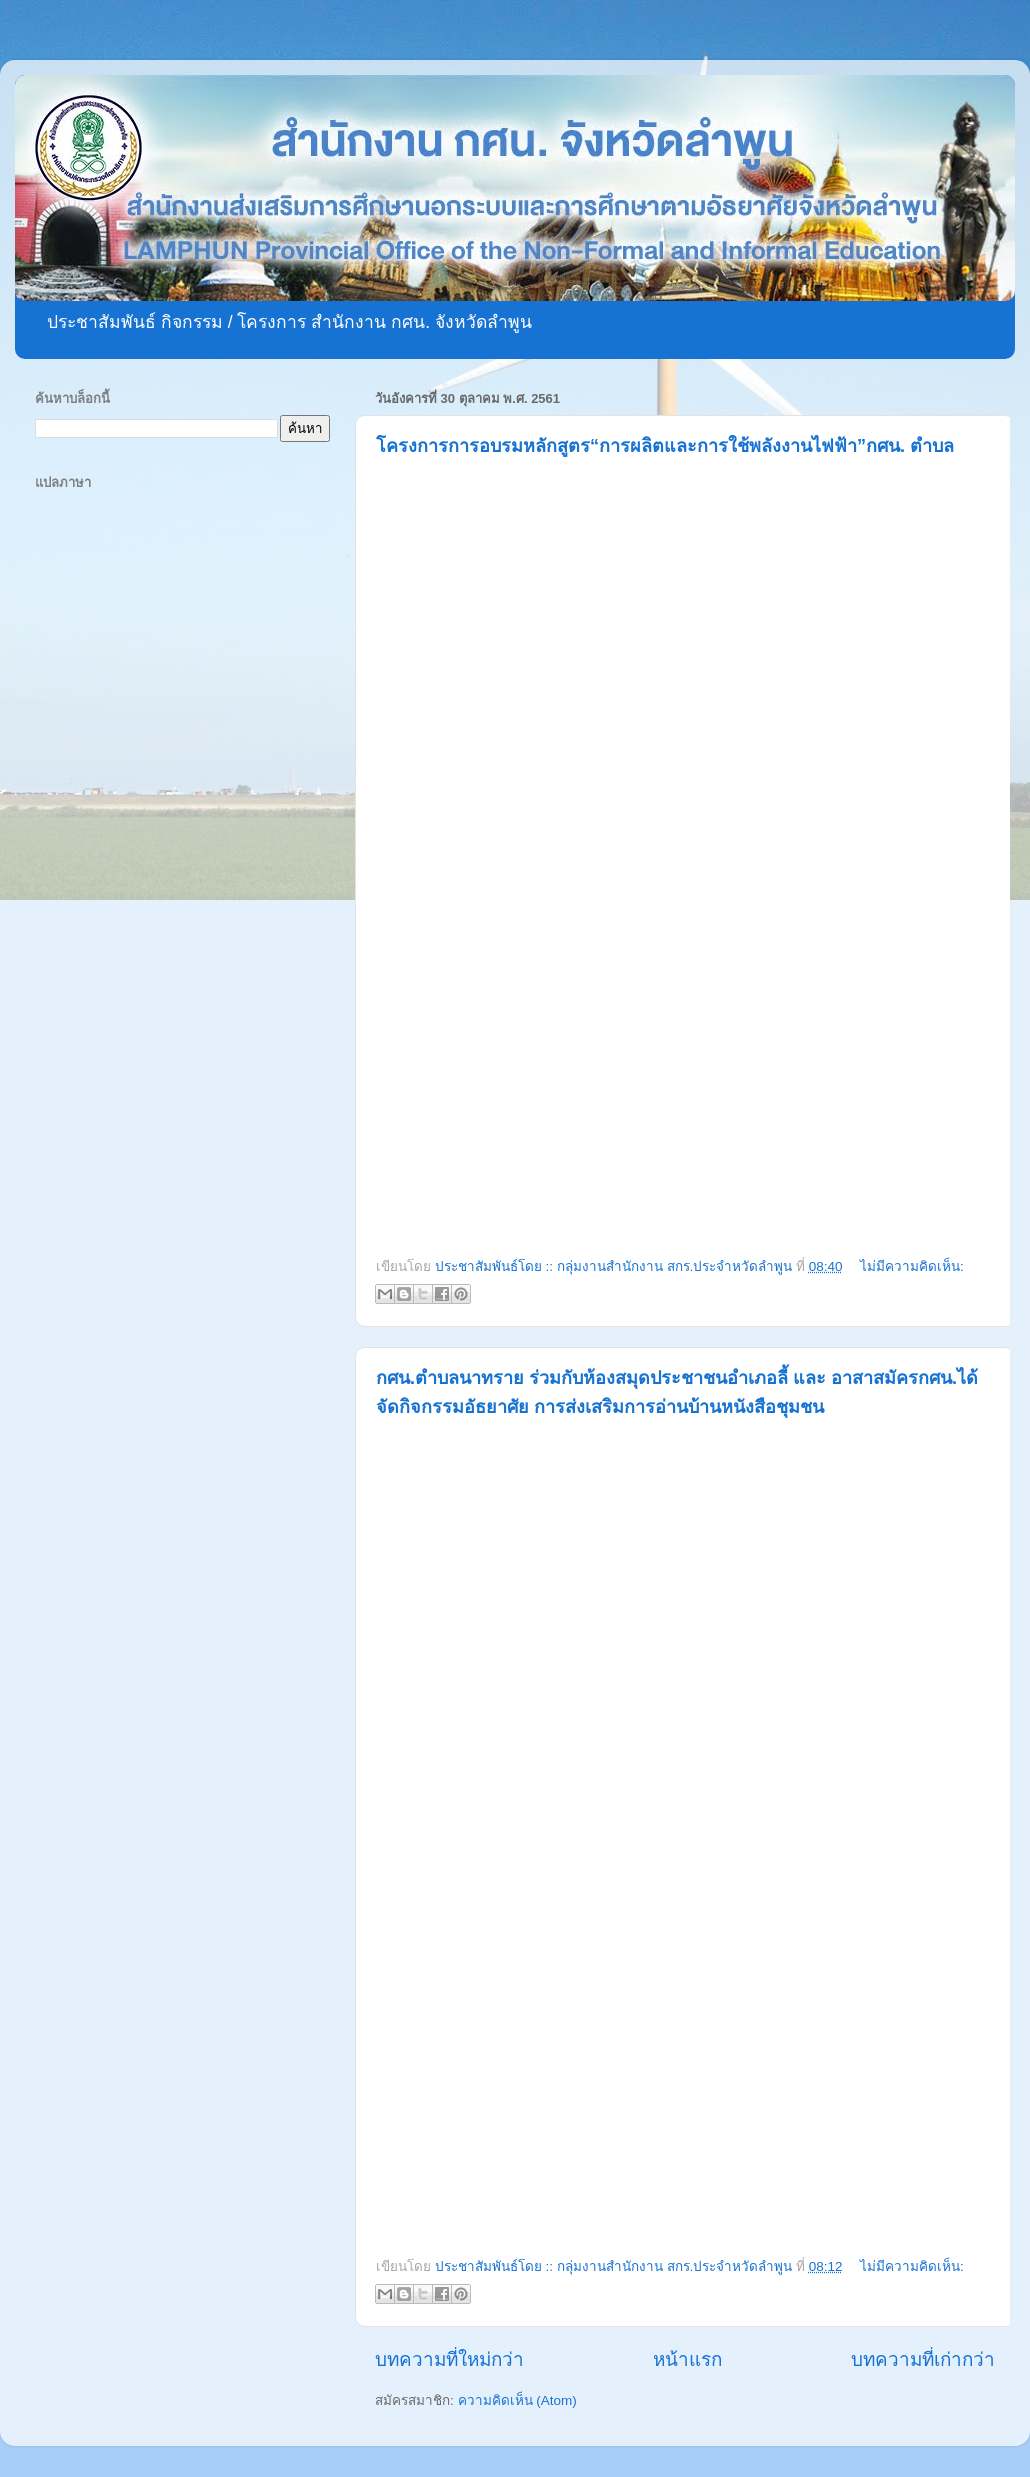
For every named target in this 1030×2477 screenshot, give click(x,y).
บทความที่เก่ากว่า (923, 2359)
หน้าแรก (687, 2359)
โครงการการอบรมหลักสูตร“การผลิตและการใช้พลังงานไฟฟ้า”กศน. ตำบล (665, 446)
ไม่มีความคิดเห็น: (912, 1266)
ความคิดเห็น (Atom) (517, 2400)
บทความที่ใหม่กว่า (449, 2359)
